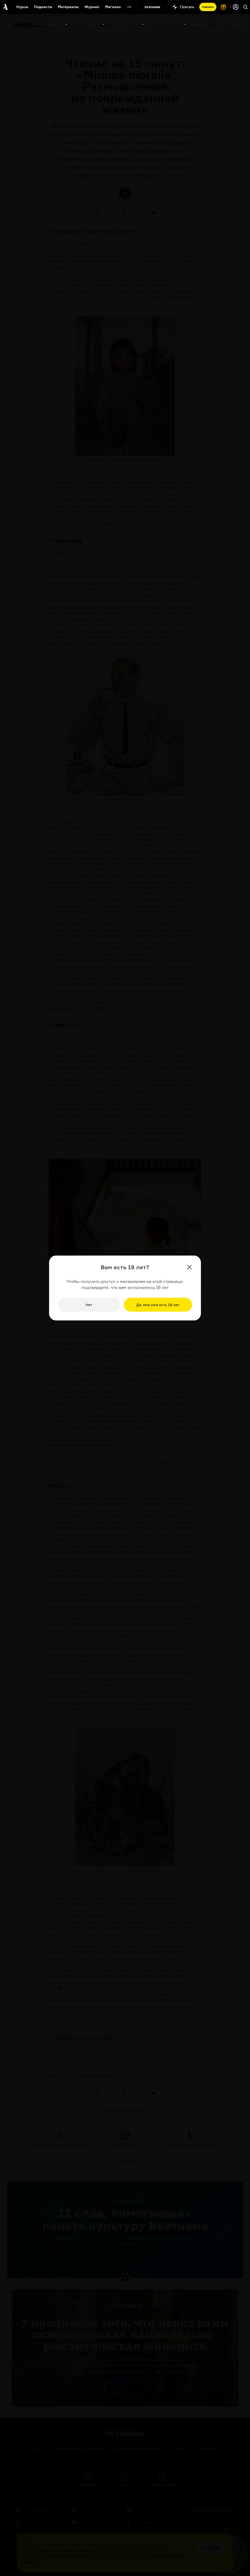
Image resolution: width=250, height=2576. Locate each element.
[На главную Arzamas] (5, 7)
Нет (89, 1304)
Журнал (91, 7)
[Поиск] (245, 7)
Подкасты (43, 7)
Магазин (113, 7)
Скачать (208, 7)
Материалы (68, 7)
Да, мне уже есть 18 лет (157, 1304)
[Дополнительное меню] (129, 7)
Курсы (22, 7)
